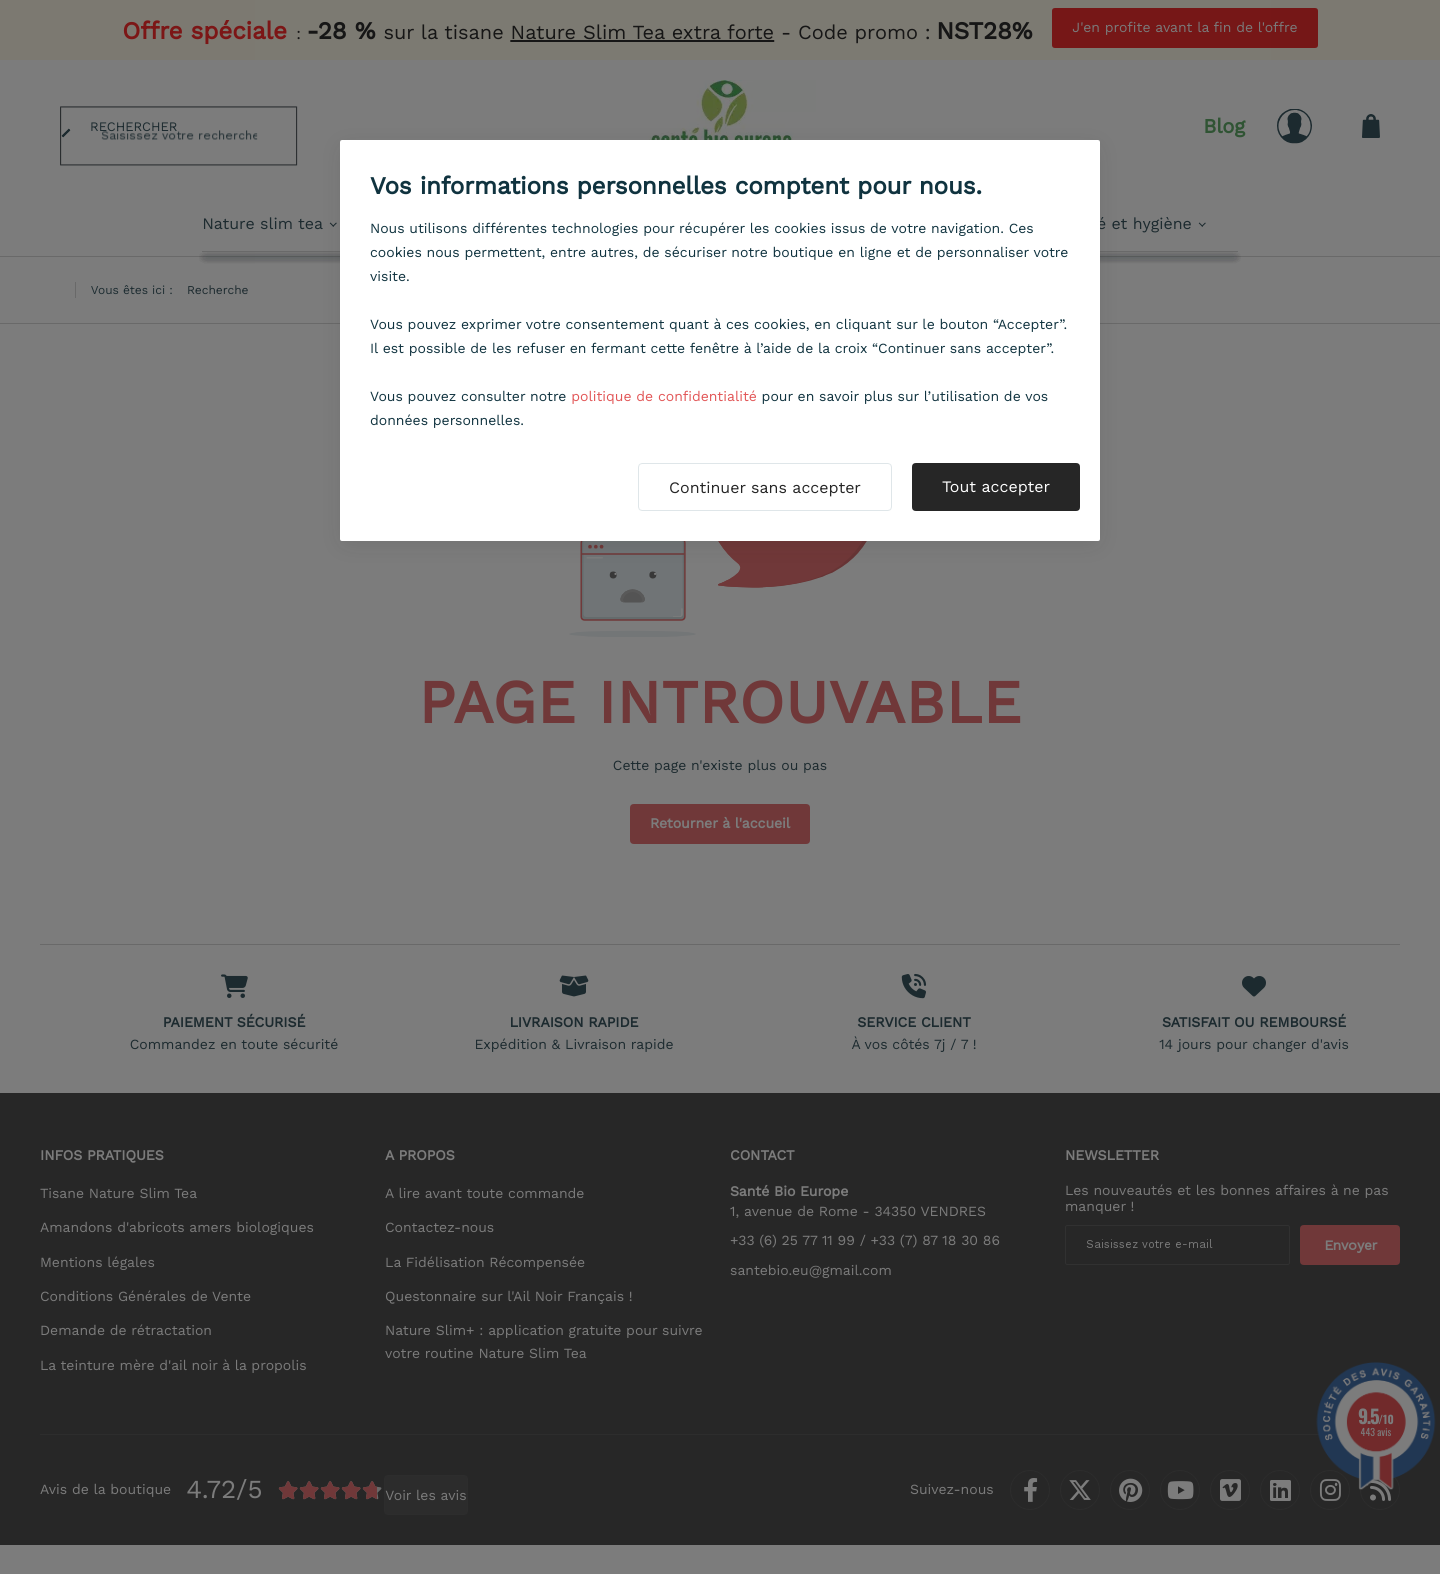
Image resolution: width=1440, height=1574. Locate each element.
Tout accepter (996, 486)
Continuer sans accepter (765, 487)
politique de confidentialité (664, 397)
